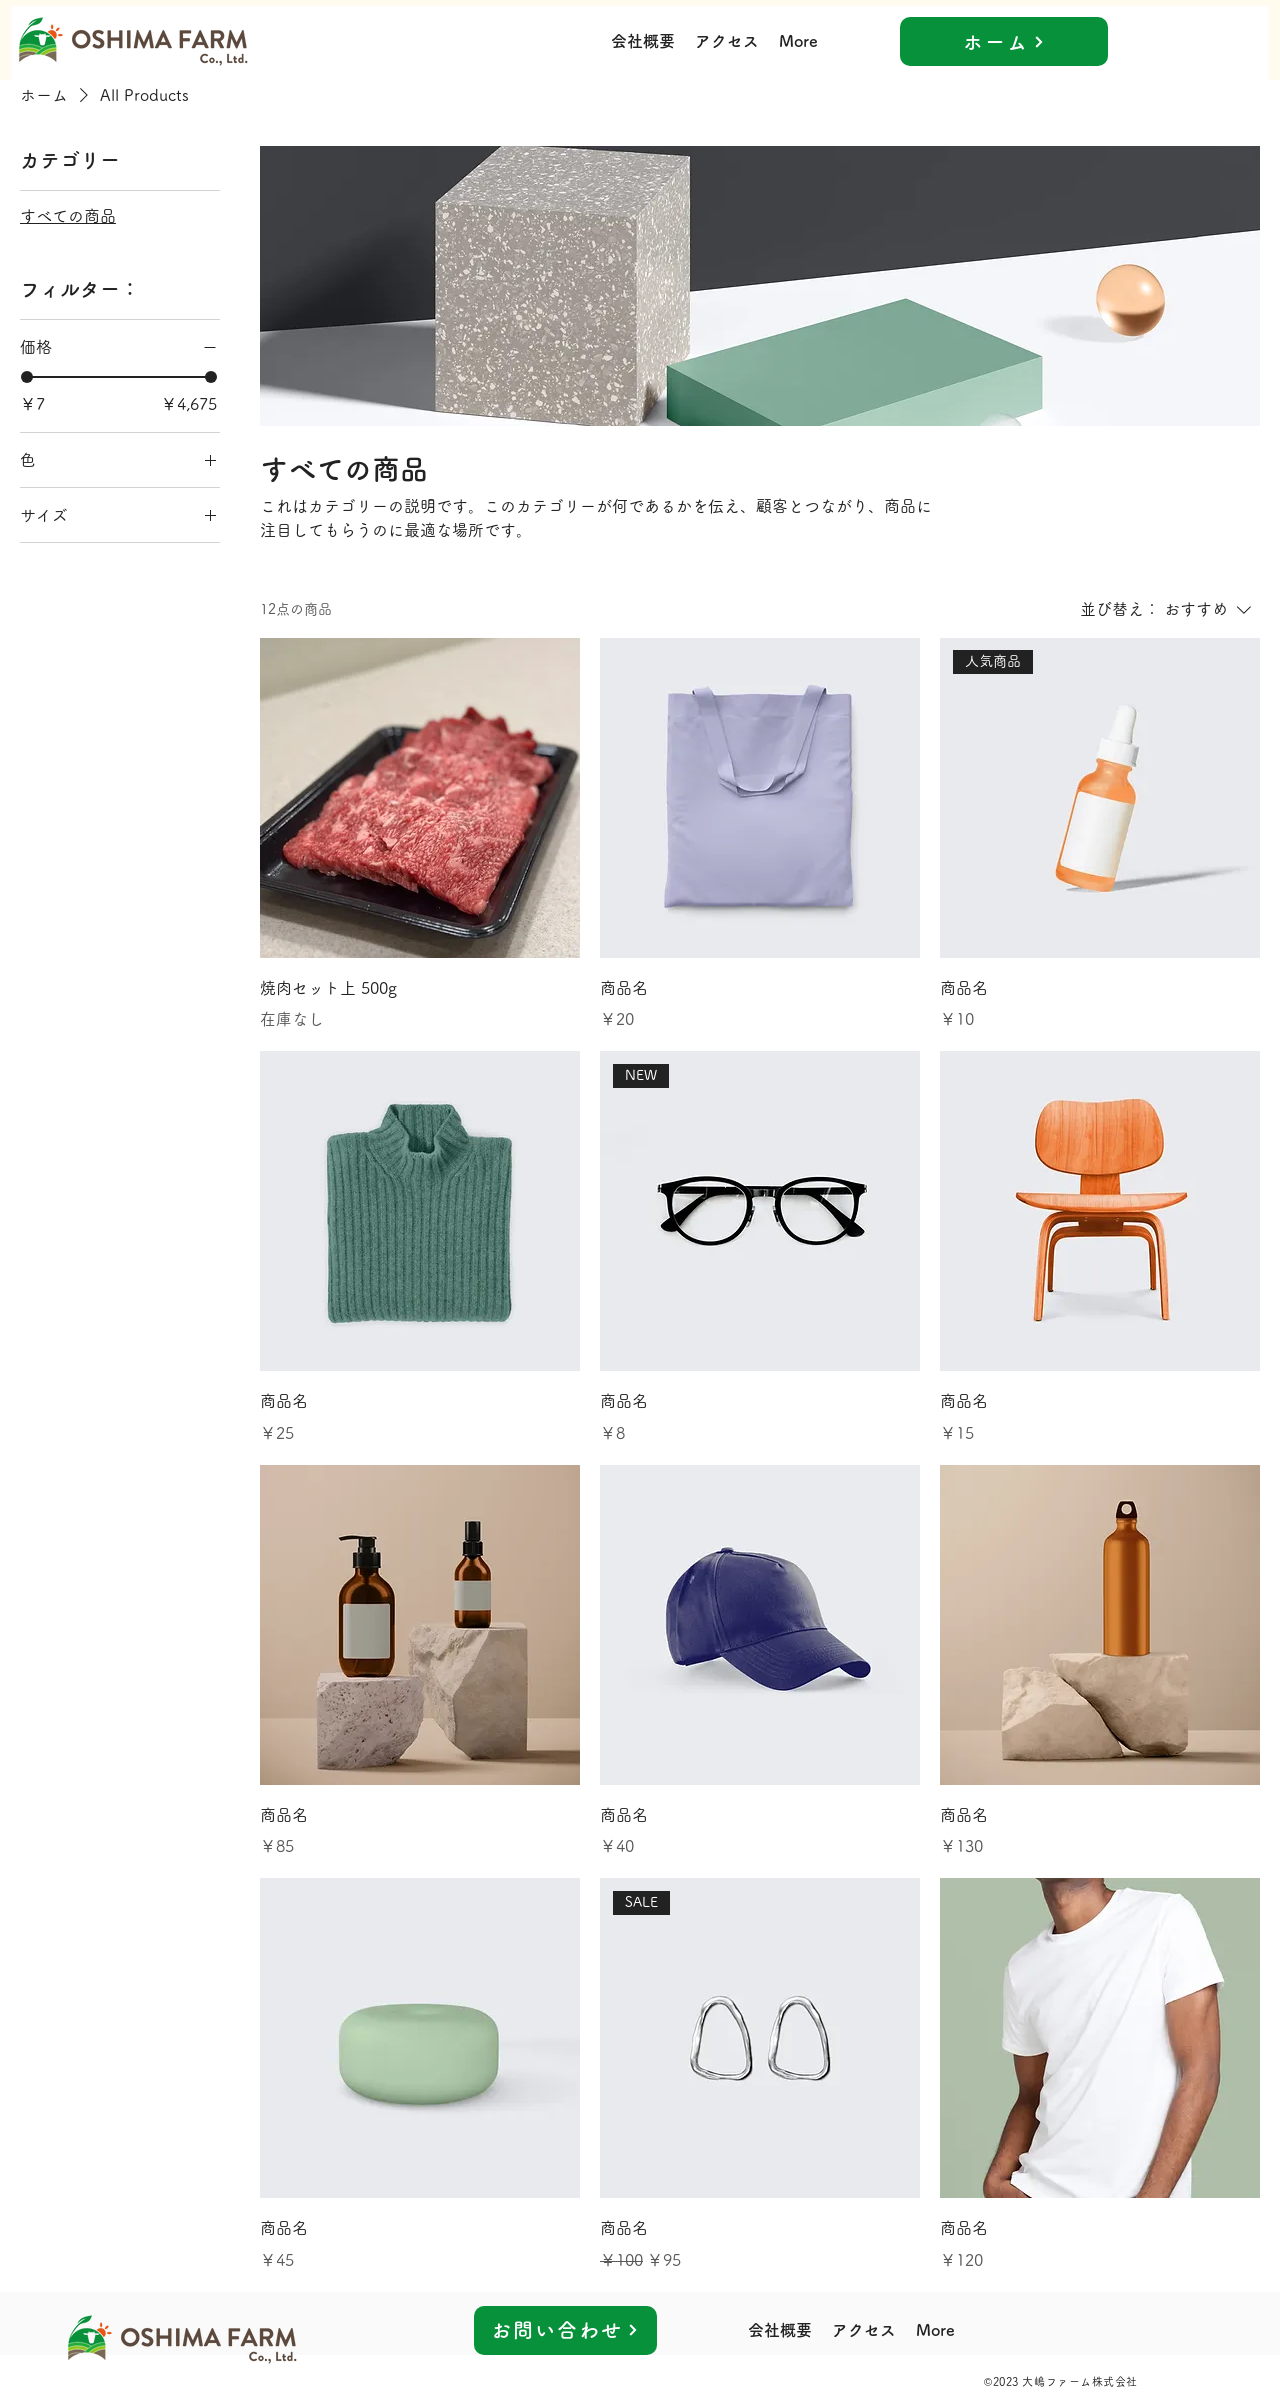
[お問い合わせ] (565, 2330)
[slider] (27, 377)
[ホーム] (1004, 41)
